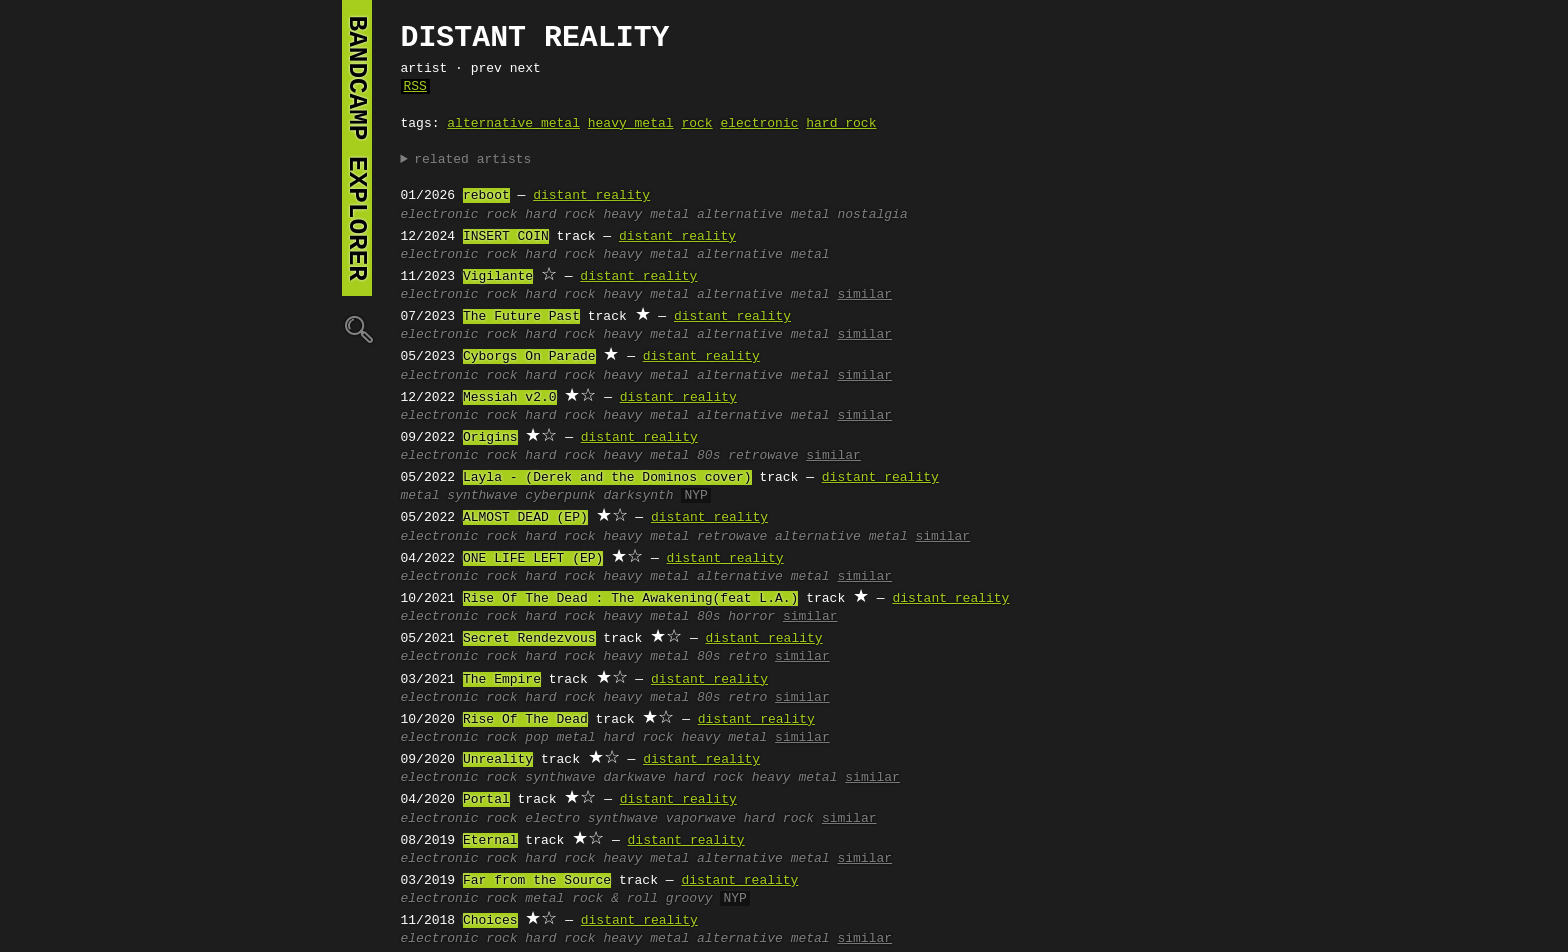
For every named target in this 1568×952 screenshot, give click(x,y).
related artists (472, 160)
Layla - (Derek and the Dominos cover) (607, 478)
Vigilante (498, 277)
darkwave (634, 778)
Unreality (498, 760)
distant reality (591, 196)
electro (552, 819)
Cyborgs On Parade (529, 357)
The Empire (502, 680)
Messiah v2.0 (510, 398)
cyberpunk (560, 496)
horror (751, 617)
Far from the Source (537, 881)
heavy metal (631, 124)
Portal (486, 800)
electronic (759, 124)
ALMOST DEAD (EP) (525, 518)
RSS (415, 87)
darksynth (638, 496)
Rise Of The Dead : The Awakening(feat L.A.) (630, 599)
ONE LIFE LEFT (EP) (533, 559)
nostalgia (872, 215)
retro (747, 657)
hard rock (841, 124)
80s (708, 456)
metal (420, 496)
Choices (490, 921)
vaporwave (701, 819)
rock (696, 124)
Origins (490, 438)
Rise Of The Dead (525, 720)
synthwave (482, 496)
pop (536, 738)
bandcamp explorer (357, 148)
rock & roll (615, 899)
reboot (486, 196)
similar (864, 295)
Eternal (490, 841)
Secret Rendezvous (529, 639)
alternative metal (513, 124)
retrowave (763, 456)
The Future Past (521, 317)
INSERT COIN (506, 237)
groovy (689, 899)
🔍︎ (357, 328)
